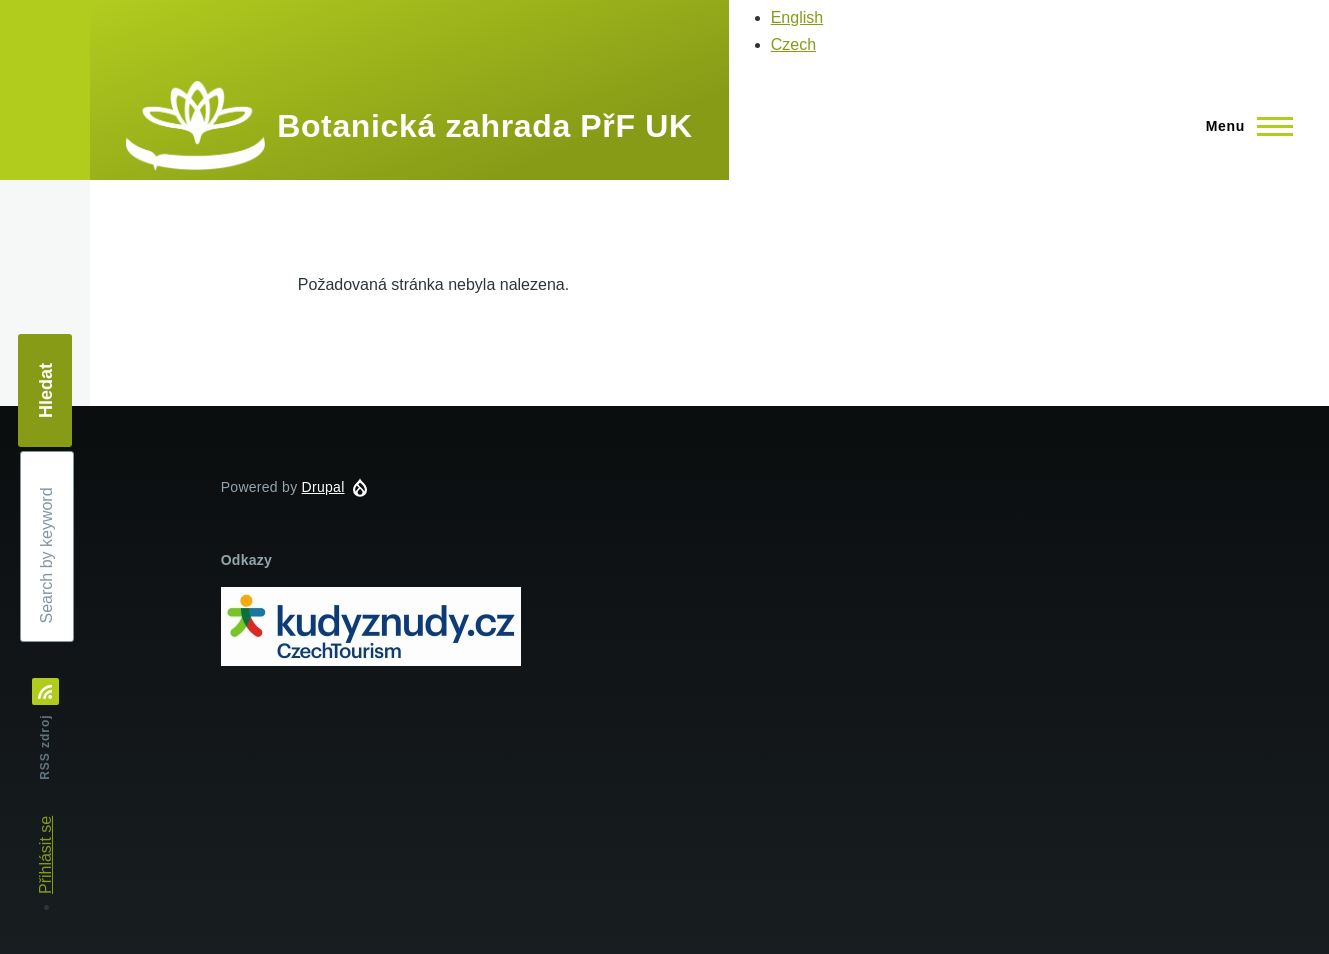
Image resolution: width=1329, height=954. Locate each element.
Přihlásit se (45, 855)
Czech (793, 44)
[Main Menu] (1243, 126)
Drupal (323, 487)
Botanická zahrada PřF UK (484, 126)
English (797, 17)
